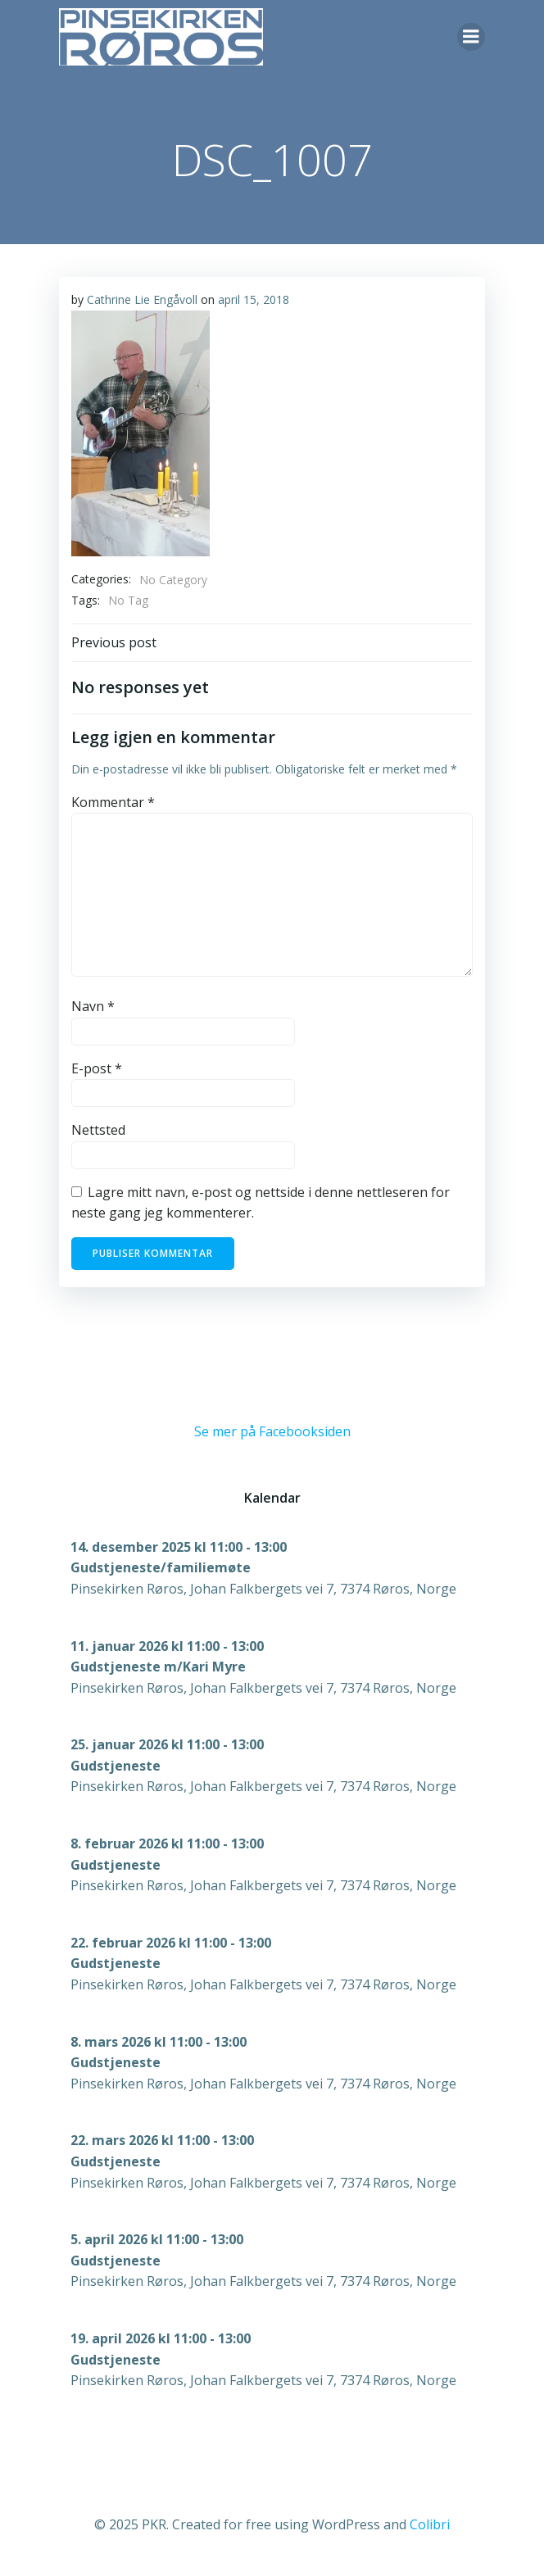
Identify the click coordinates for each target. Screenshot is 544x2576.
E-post (96, 1068)
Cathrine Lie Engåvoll (142, 299)
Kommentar (113, 802)
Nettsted (98, 1130)
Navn (93, 1006)
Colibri (430, 2524)
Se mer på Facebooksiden (272, 1431)
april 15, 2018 (253, 299)
